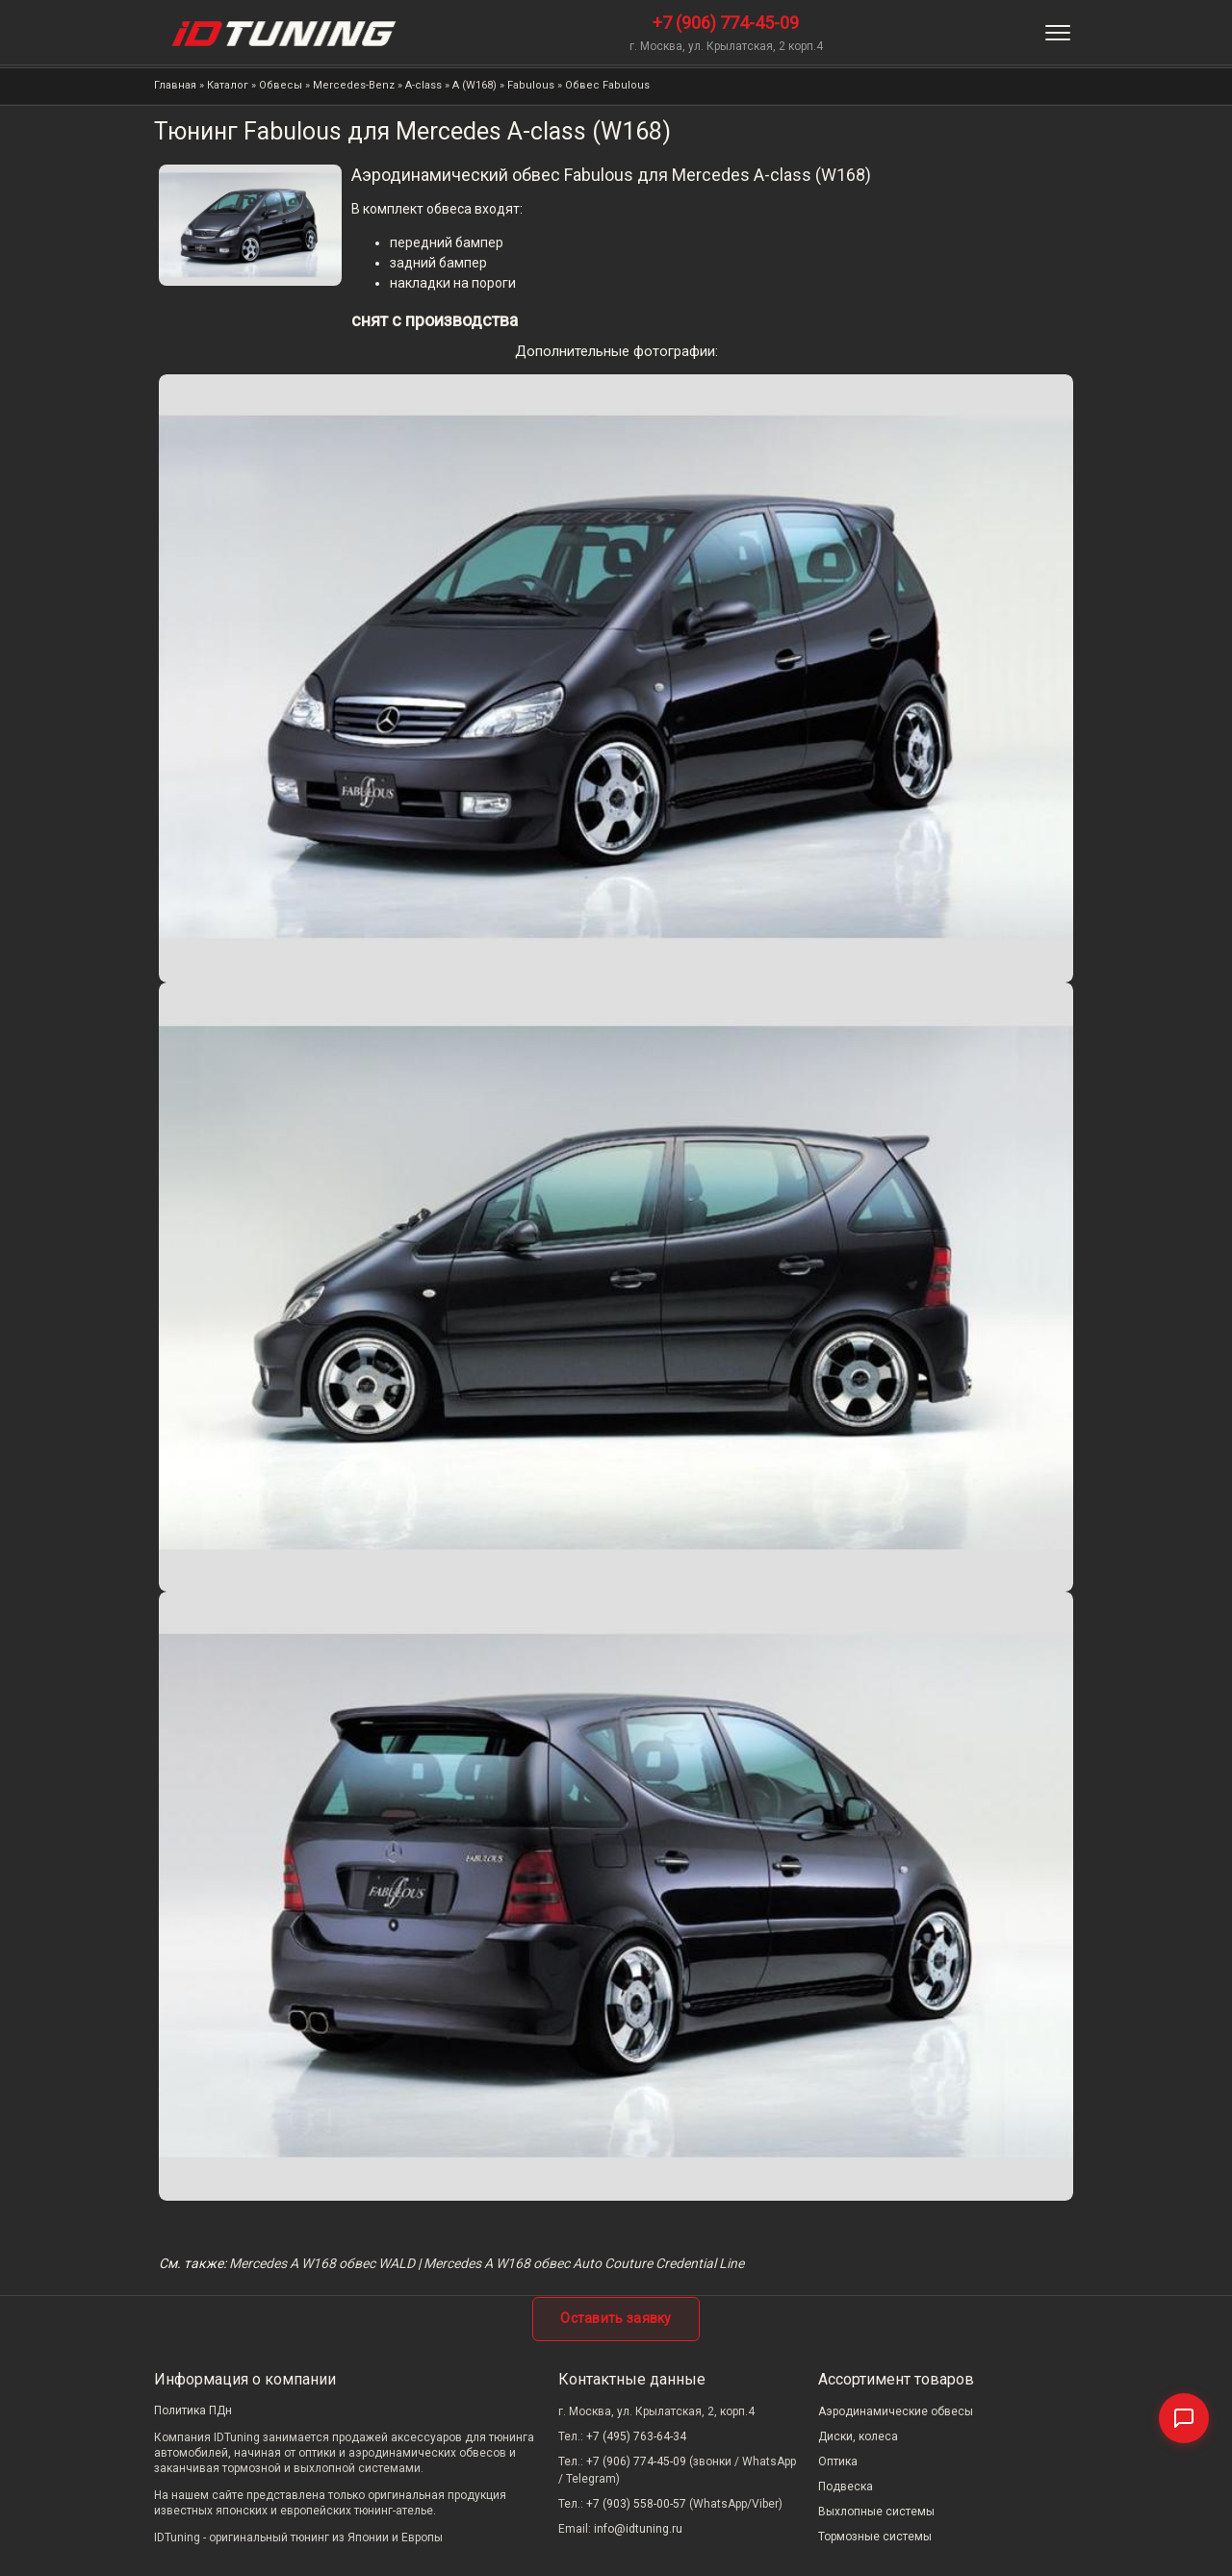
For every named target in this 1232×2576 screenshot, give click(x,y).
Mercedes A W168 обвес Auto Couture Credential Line (584, 2263)
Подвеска (845, 2486)
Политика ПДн (193, 2410)
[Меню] (1058, 32)
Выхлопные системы (876, 2511)
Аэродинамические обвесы (895, 2411)
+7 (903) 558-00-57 (636, 2504)
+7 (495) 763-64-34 (636, 2436)
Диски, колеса (858, 2436)
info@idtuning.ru (638, 2529)
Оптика (838, 2461)
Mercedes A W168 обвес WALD (322, 2263)
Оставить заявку (616, 2318)
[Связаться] (1184, 2418)
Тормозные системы (875, 2536)
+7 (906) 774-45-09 (726, 23)
